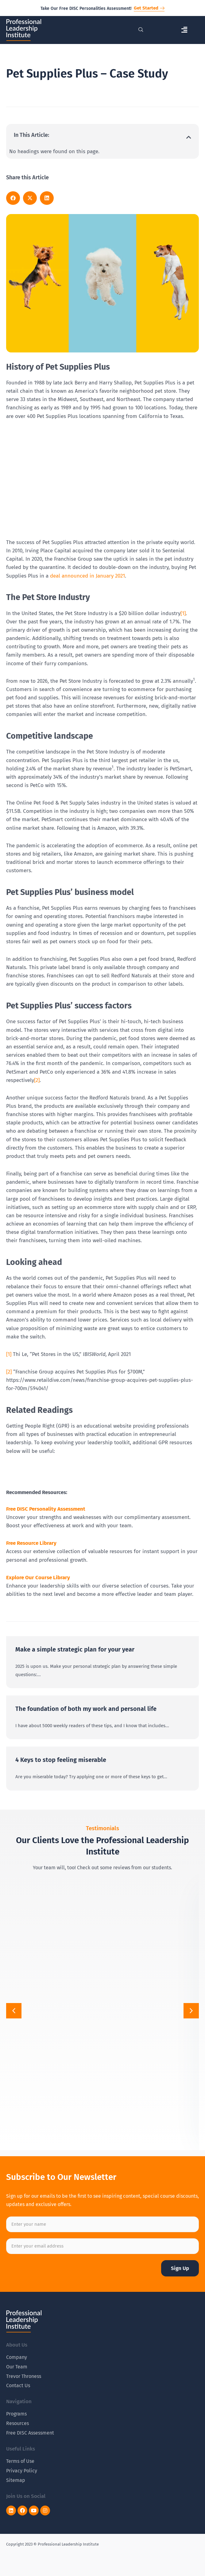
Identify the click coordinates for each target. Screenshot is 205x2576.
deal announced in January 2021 (87, 576)
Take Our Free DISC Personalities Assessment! (86, 8)
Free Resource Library (31, 1543)
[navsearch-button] (141, 30)
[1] (183, 613)
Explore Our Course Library (38, 1577)
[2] (37, 1080)
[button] (184, 30)
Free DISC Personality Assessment (45, 1509)
